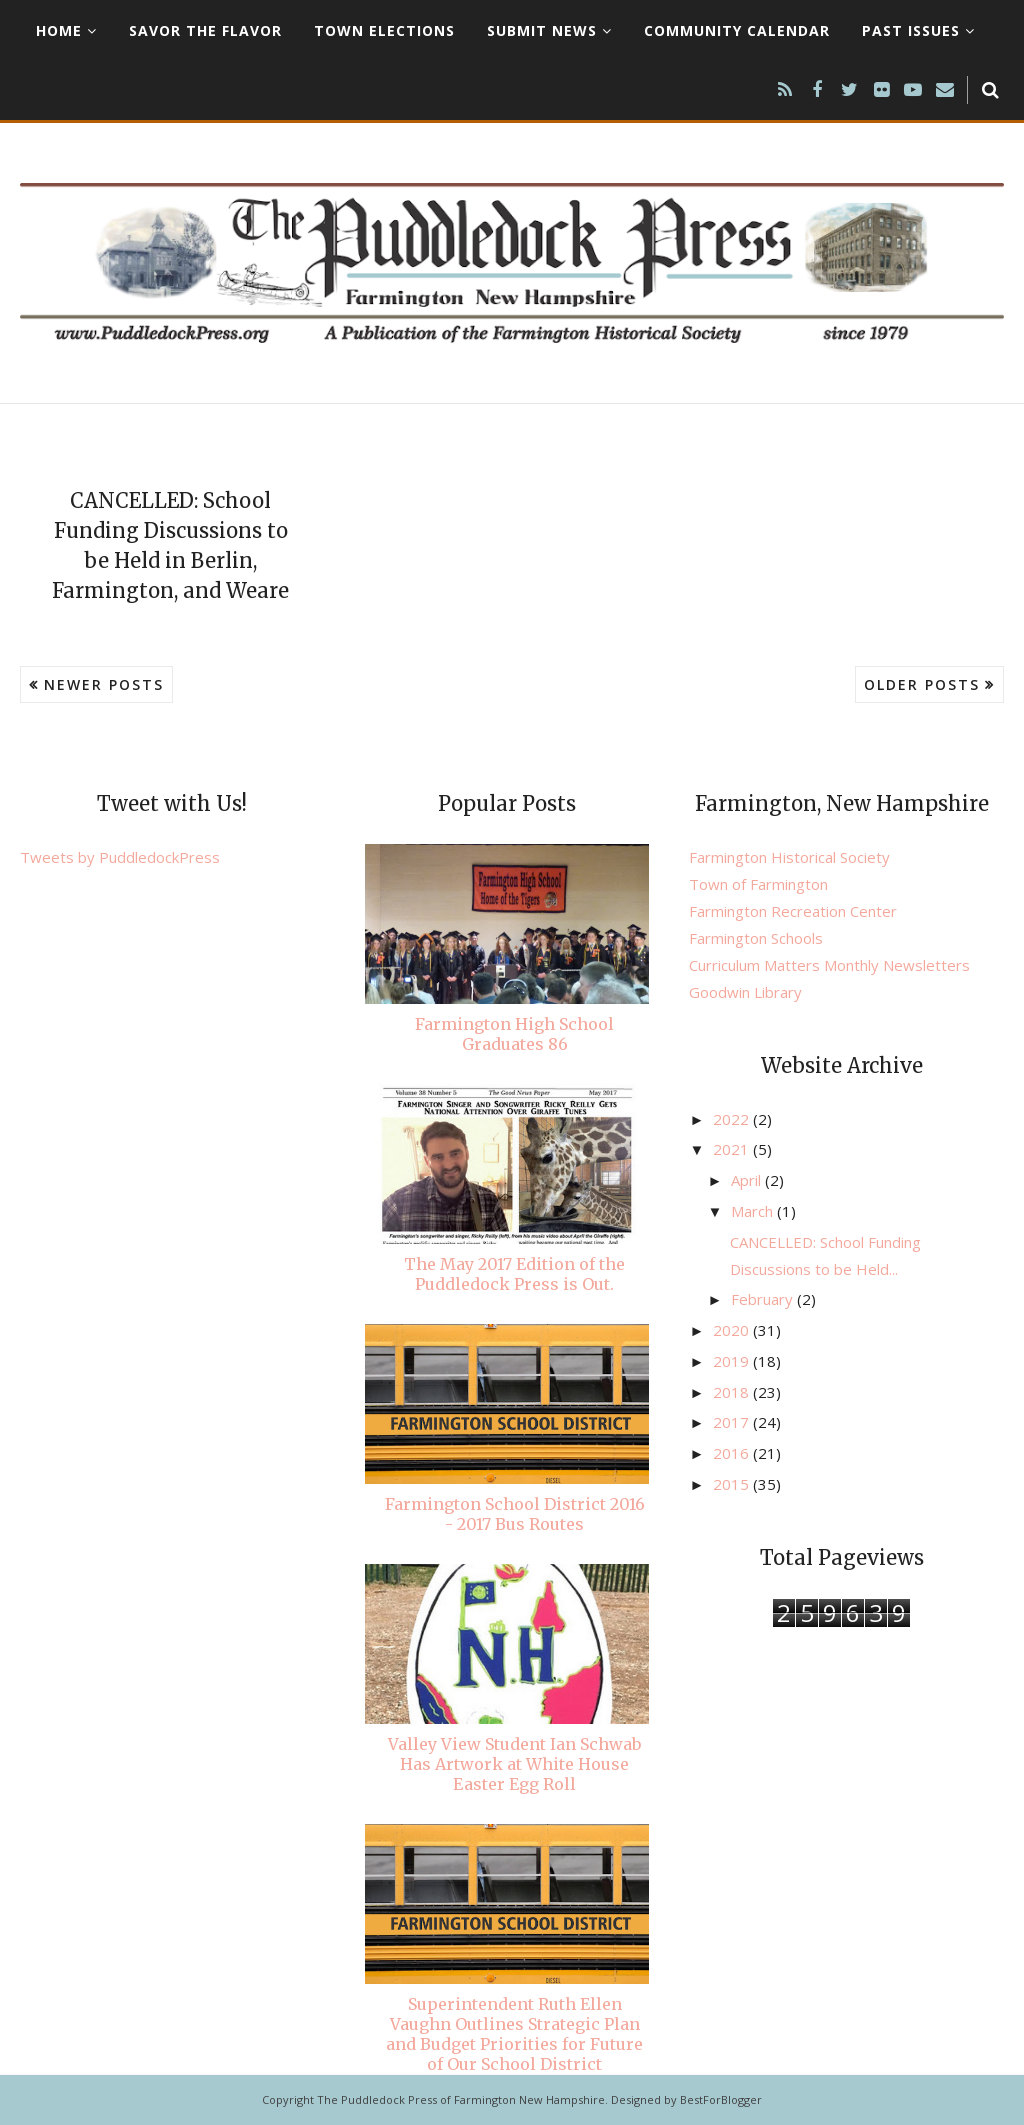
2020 (733, 1330)
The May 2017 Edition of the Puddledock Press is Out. (514, 1274)
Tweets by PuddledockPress (120, 857)
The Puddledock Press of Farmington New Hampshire (461, 2099)
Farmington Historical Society (789, 857)
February (764, 1299)
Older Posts (922, 684)
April (748, 1180)
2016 (733, 1453)
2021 (733, 1149)
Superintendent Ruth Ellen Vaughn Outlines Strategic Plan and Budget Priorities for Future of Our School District (514, 2034)
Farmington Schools (756, 938)
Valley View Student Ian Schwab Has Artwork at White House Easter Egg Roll (514, 1764)
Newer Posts (104, 684)
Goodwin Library (745, 992)
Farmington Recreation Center (793, 911)
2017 (733, 1422)
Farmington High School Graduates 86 (514, 1034)
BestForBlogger (721, 2099)
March (754, 1211)
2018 (733, 1392)
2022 (733, 1119)
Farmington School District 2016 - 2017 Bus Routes (515, 1514)
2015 (733, 1484)
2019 (733, 1361)
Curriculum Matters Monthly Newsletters (829, 965)
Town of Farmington (758, 884)
